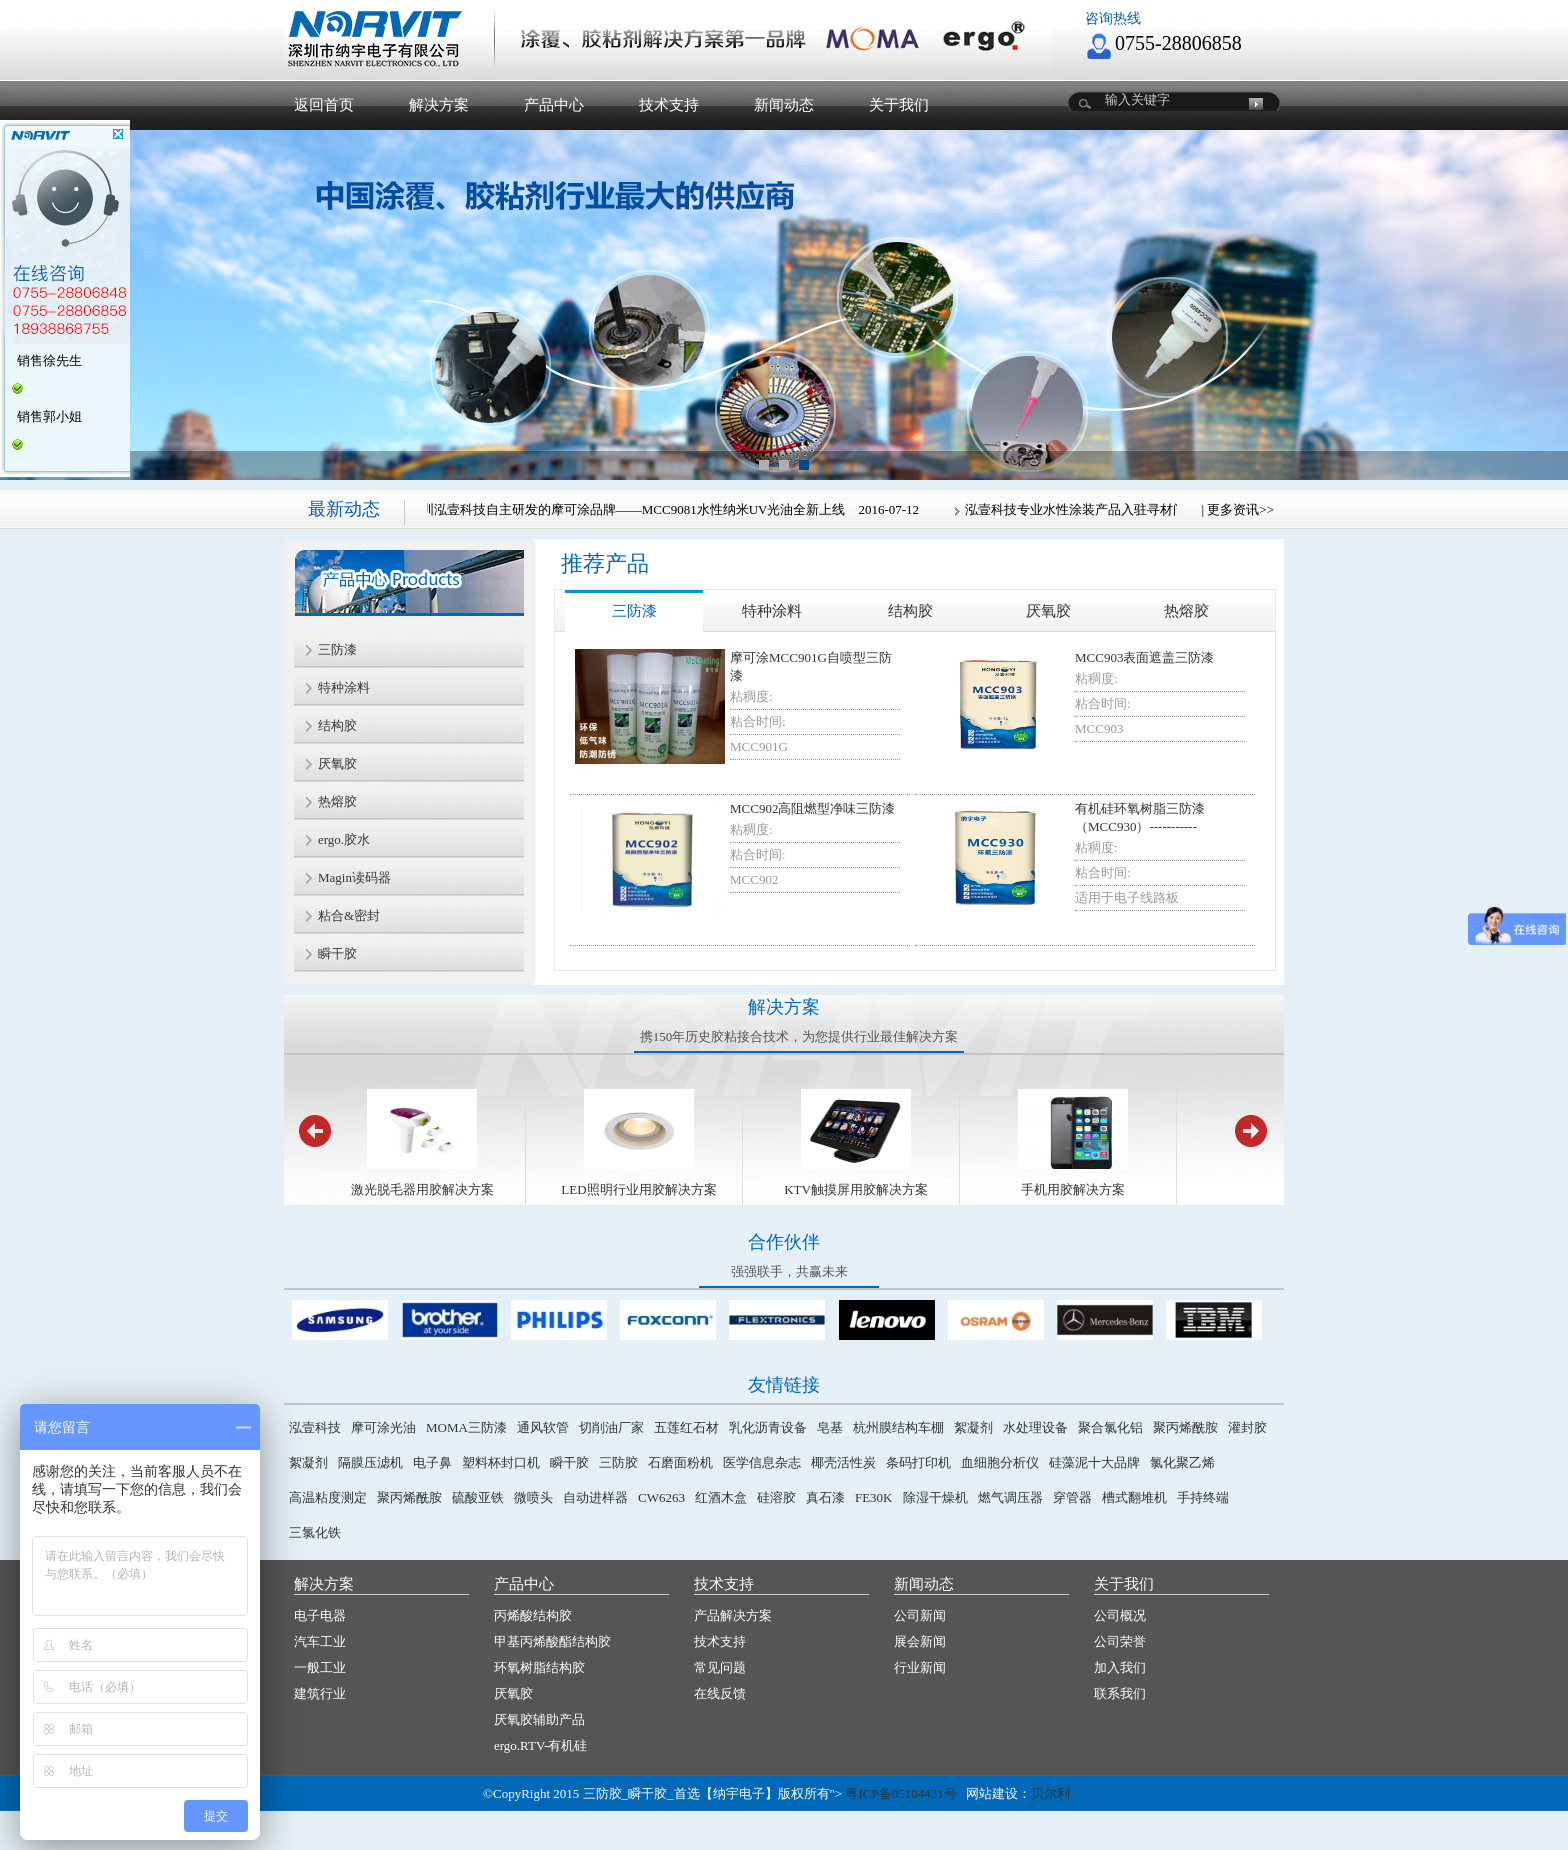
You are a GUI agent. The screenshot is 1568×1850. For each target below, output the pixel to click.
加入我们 (1120, 1667)
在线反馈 (720, 1693)
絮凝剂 (973, 1427)
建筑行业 (320, 1693)
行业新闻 (920, 1667)
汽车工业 (320, 1641)
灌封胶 (1247, 1427)
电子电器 (320, 1615)
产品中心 (554, 105)
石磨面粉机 (680, 1462)
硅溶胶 (776, 1497)
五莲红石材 (686, 1427)
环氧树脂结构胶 (539, 1667)
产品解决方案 (733, 1615)
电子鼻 (432, 1462)
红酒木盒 (721, 1497)
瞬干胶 (569, 1462)
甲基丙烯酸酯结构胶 (552, 1641)
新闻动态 (784, 105)
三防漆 (634, 611)
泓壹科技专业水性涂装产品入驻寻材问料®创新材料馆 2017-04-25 (1153, 509)
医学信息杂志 (762, 1462)
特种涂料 (772, 611)
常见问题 (720, 1667)
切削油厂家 (611, 1427)
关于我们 (899, 105)
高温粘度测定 (328, 1497)
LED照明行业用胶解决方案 (638, 1189)
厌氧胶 (1048, 611)
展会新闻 (920, 1641)
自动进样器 (595, 1497)
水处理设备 (1035, 1427)
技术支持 (669, 105)
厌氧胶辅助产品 (539, 1719)
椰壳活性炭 (843, 1462)
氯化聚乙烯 (1182, 1462)
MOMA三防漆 (466, 1427)
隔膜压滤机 (370, 1462)
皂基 (830, 1427)
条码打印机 (918, 1462)
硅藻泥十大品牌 (1094, 1462)
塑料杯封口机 (501, 1462)
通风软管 (543, 1427)
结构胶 (910, 611)
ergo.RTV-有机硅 (540, 1745)
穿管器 (1072, 1497)
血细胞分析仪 (1000, 1462)
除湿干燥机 (935, 1497)
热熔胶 (1186, 611)
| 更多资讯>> (1237, 509)
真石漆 (825, 1497)
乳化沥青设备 (768, 1427)
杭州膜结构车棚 (898, 1427)
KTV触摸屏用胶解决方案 (856, 1189)
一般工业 (320, 1667)
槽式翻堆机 (1134, 1497)
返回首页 (324, 105)
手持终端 (1203, 1497)
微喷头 (533, 1497)
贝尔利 (1050, 1793)
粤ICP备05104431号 (900, 1793)
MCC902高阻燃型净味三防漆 (812, 808)
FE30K (874, 1497)
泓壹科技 (315, 1427)
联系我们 (1120, 1693)
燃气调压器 (1010, 1497)
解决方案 (439, 105)
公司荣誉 (1120, 1641)
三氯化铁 (315, 1532)
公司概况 (1120, 1615)
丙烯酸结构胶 (533, 1615)
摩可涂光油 (383, 1427)
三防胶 (618, 1462)
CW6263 (661, 1497)
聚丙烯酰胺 (1185, 1427)
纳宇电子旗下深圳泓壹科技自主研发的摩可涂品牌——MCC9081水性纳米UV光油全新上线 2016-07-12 (623, 509)
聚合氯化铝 (1110, 1427)
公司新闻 (920, 1615)
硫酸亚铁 (478, 1497)
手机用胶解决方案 (1073, 1189)
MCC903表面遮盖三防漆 (1144, 657)
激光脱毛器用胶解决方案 (422, 1189)
